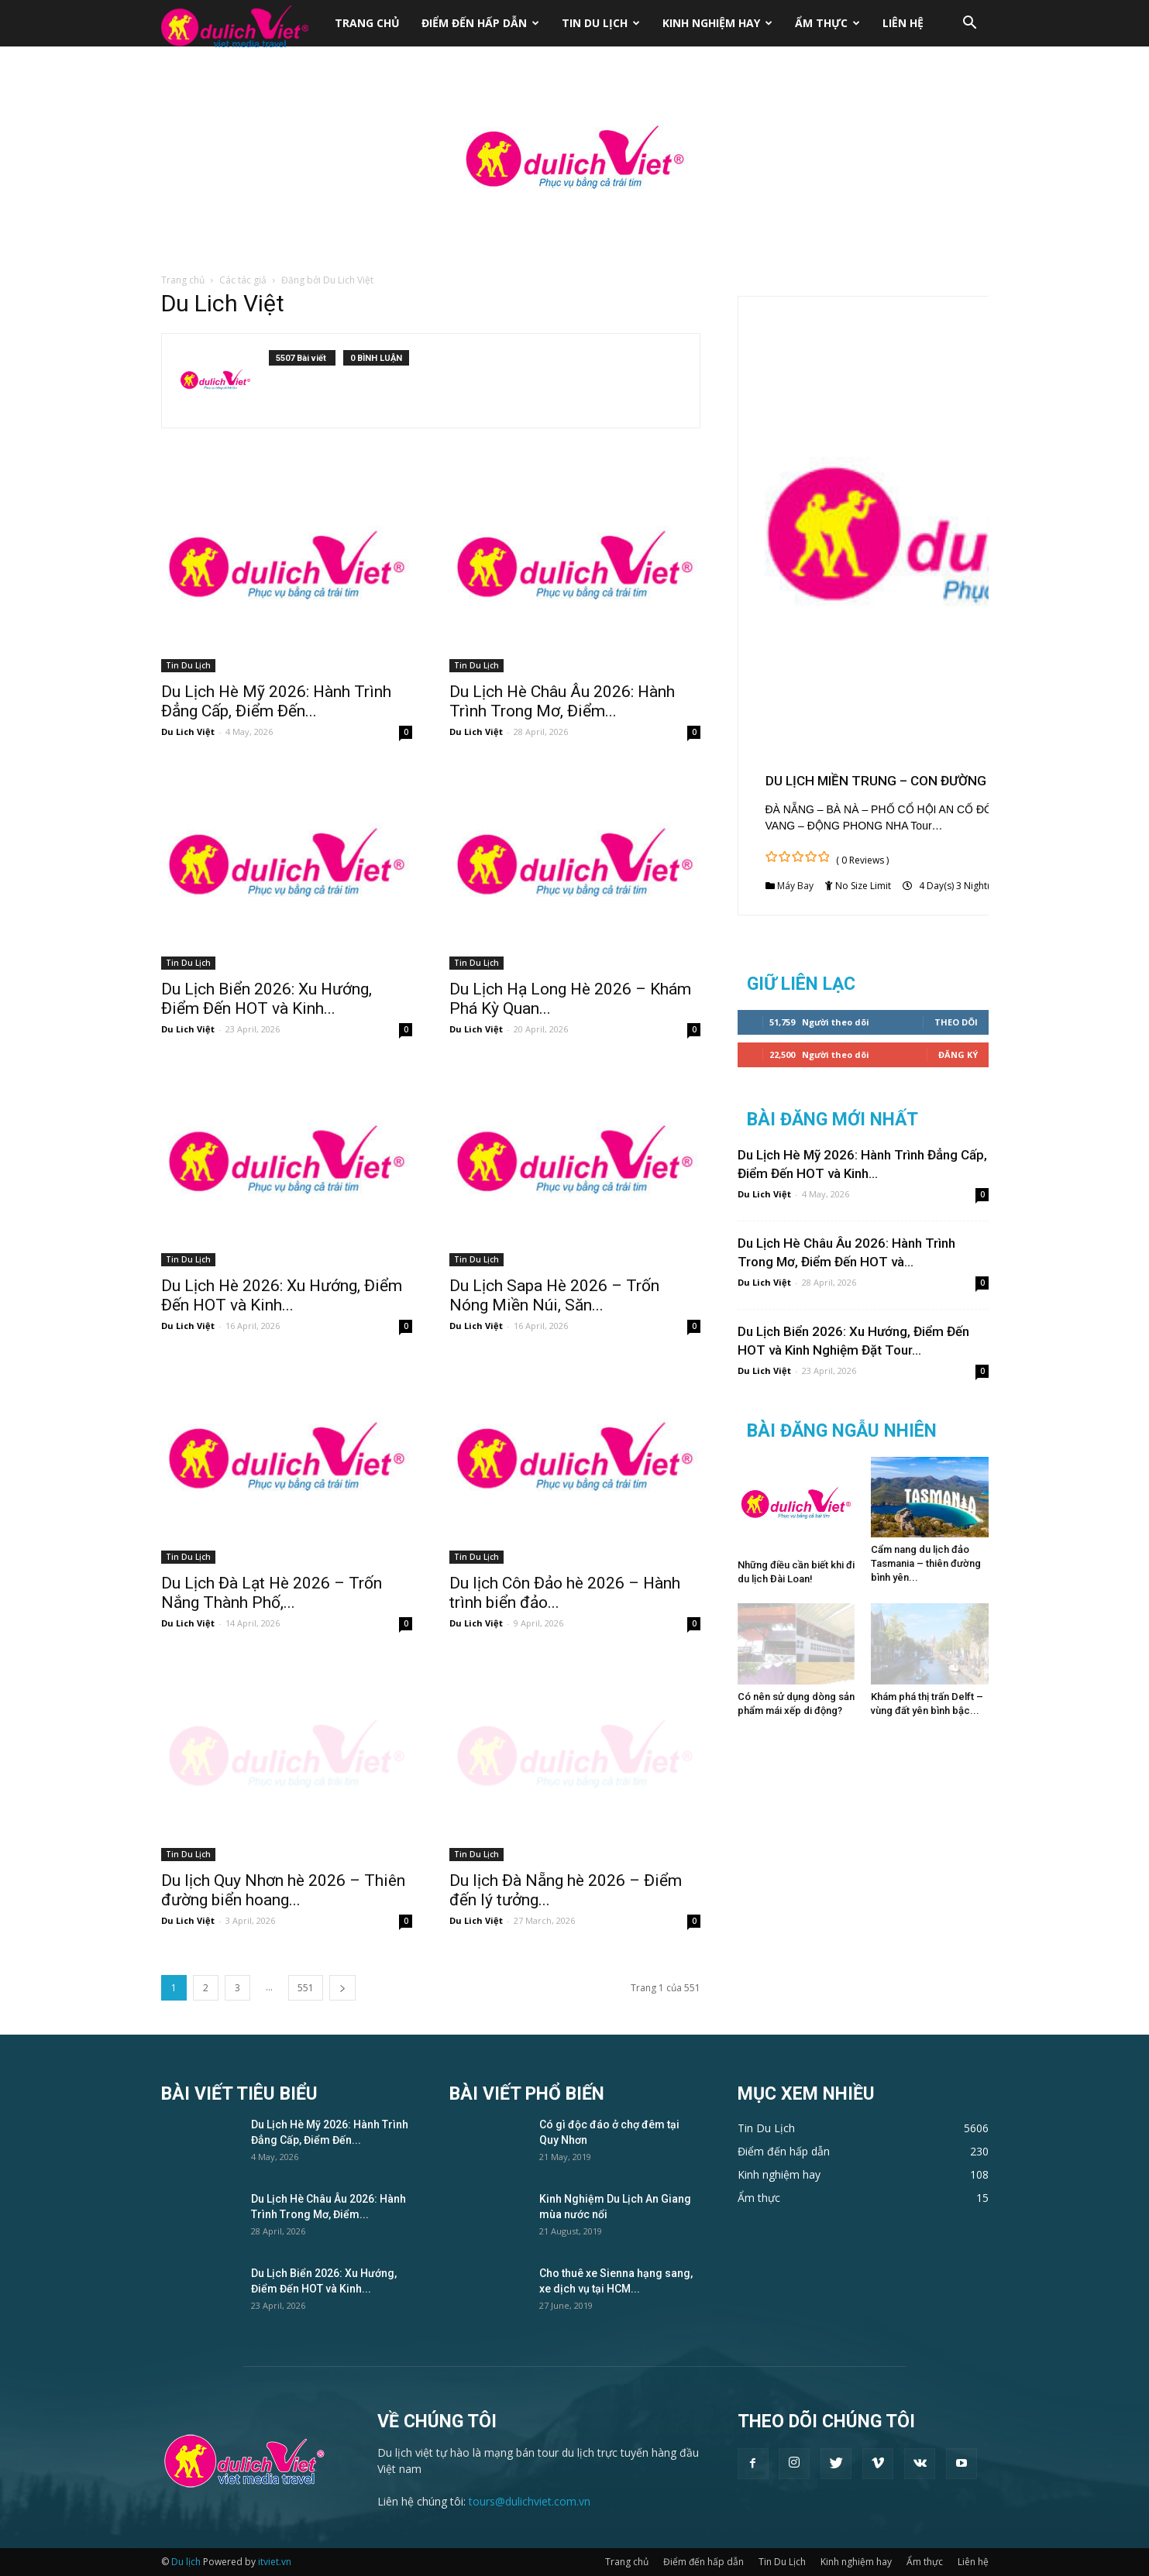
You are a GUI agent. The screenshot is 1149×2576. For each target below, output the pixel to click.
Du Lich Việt (188, 731)
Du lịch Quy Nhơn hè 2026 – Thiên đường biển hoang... (283, 1890)
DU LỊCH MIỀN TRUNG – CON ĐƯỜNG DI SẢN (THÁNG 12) (936, 780)
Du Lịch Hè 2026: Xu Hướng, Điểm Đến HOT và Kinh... (281, 1295)
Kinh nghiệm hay (717, 22)
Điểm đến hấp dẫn (480, 22)
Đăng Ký (958, 1054)
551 (306, 1987)
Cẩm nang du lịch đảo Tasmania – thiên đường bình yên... (926, 1563)
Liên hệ (903, 22)
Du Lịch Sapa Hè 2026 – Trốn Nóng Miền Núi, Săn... (554, 1295)
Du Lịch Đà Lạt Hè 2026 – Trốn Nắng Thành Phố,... (271, 1593)
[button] (970, 24)
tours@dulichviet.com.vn (529, 2501)
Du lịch (186, 2561)
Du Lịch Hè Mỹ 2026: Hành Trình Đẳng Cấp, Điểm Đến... (276, 701)
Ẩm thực (827, 22)
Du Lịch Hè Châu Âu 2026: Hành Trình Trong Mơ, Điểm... (562, 701)
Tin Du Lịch (601, 22)
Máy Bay (795, 885)
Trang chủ (367, 22)
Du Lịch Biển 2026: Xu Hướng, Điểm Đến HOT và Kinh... (266, 999)
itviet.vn (274, 2561)
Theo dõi (956, 1022)
